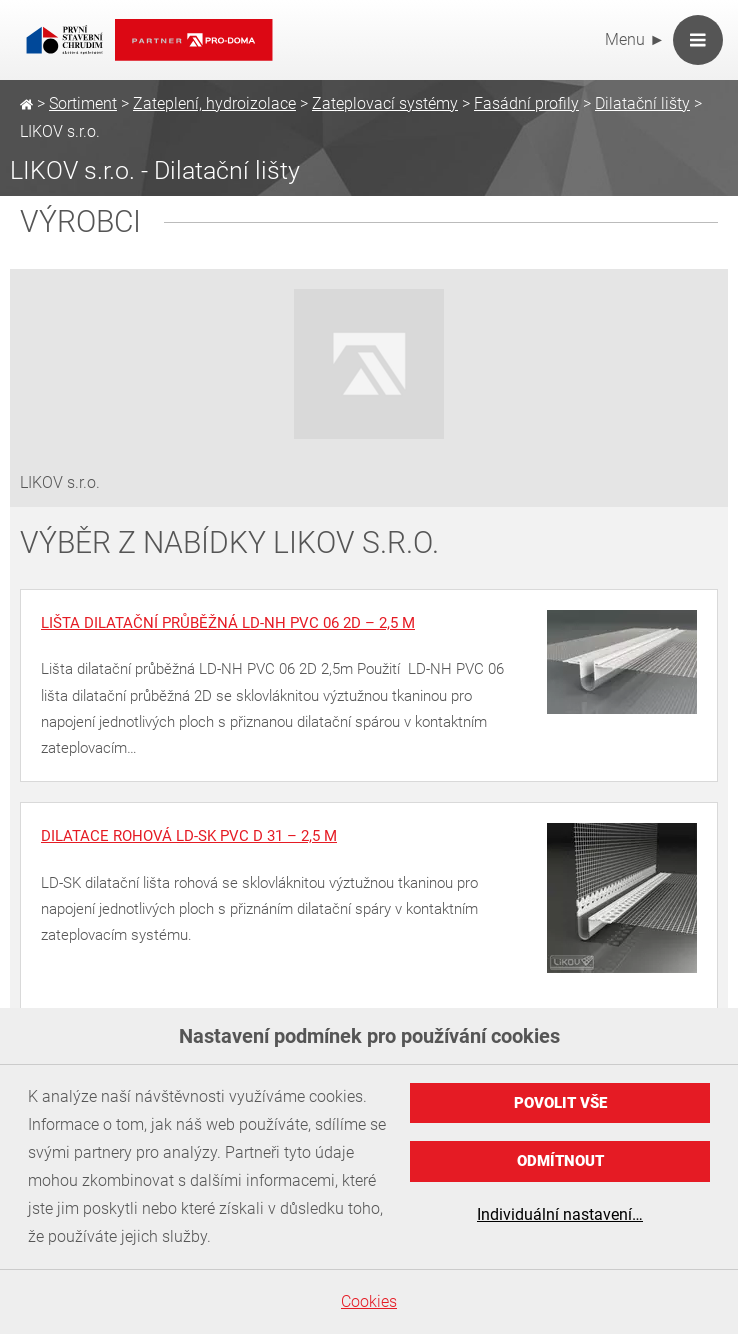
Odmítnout (560, 1161)
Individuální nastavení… (560, 1214)
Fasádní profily (526, 103)
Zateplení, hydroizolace (214, 103)
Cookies (369, 1301)
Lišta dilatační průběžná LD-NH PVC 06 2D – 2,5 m (228, 623)
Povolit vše (560, 1103)
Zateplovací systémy (385, 103)
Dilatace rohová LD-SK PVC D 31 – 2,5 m (189, 836)
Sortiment (83, 103)
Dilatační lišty (642, 103)
